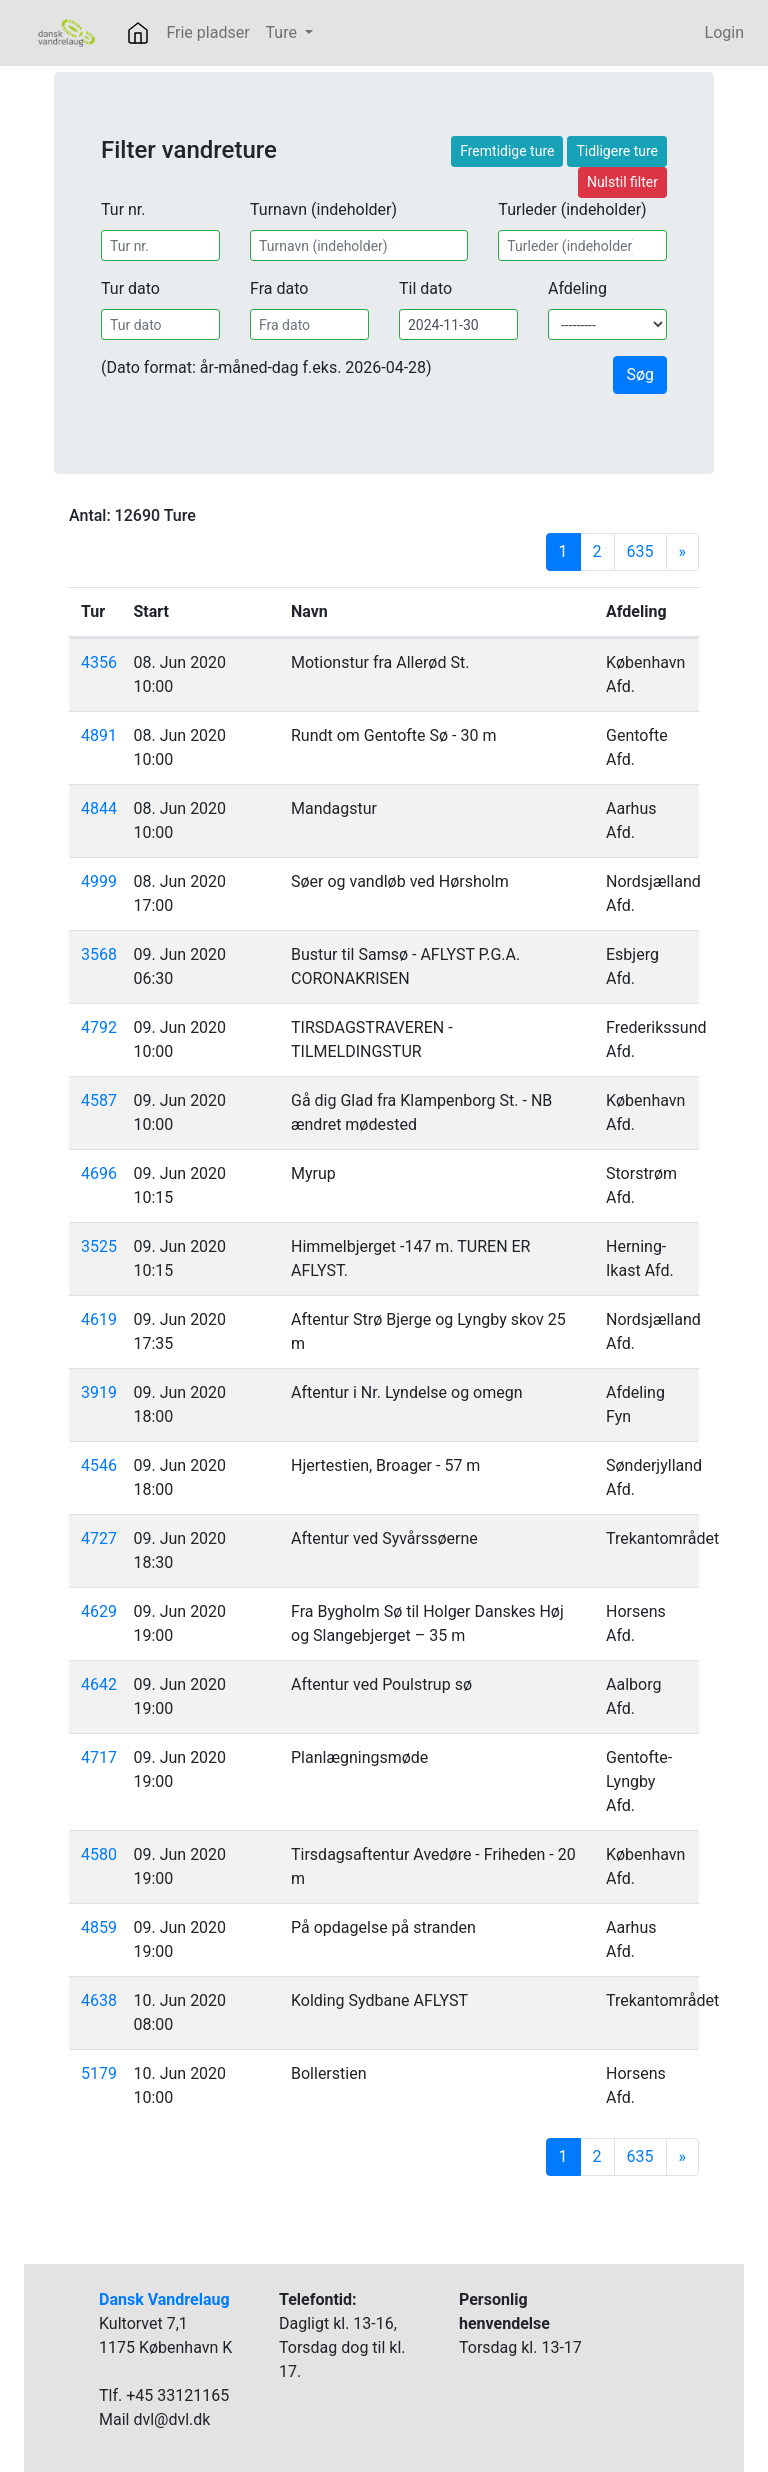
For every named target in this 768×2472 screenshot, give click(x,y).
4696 (99, 1173)
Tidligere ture (617, 151)
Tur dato (130, 288)
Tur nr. (123, 209)
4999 (99, 881)
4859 (99, 1927)
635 (640, 551)
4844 (99, 808)
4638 (99, 2000)
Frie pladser (207, 32)
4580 (99, 1854)
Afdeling (577, 288)
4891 (99, 735)
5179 (99, 2073)
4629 (99, 1611)
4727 (99, 1538)
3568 (99, 954)
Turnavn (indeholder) (323, 209)
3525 (99, 1246)
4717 (99, 1757)
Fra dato (279, 288)
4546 (99, 1465)
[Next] (683, 552)
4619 (99, 1319)
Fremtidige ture (507, 151)
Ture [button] (283, 32)
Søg (640, 374)
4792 (99, 1027)
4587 (99, 1100)
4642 (99, 1684)
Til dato (425, 288)
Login (724, 32)
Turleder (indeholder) (572, 209)
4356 (99, 662)
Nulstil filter (622, 182)
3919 (99, 1392)
